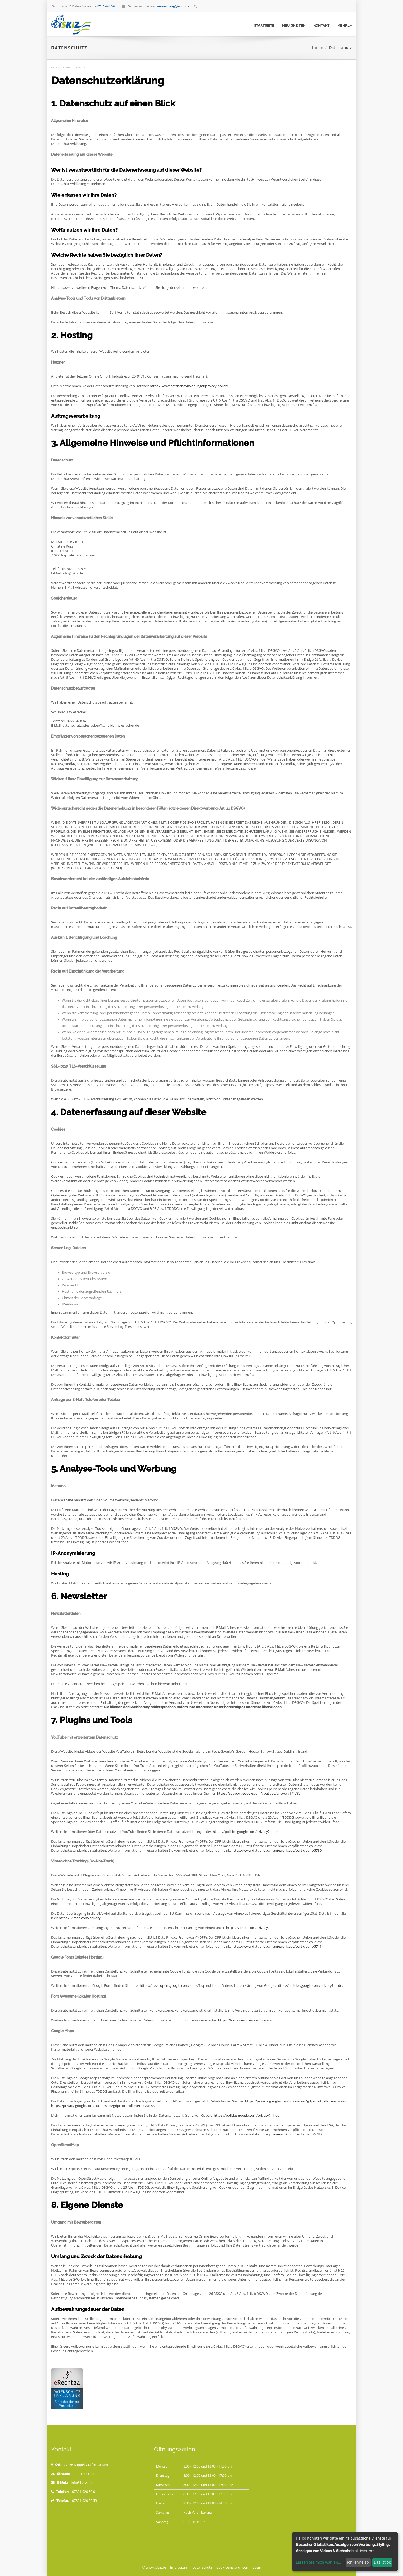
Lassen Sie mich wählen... (318, 2562)
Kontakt (321, 25)
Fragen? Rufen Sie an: (84, 6)
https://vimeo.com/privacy (80, 1918)
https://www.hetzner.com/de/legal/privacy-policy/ (189, 386)
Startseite (264, 25)
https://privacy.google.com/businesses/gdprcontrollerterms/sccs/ (102, 2105)
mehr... (344, 25)
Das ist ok (382, 2562)
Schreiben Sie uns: (155, 6)
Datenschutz (202, 2567)
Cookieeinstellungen (232, 2567)
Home (317, 47)
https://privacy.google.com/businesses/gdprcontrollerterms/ (292, 2101)
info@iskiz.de (81, 2482)
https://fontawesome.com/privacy (245, 2020)
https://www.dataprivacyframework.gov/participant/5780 (277, 1850)
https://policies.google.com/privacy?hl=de (245, 1831)
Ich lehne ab (358, 2562)
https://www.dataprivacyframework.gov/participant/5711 (277, 1946)
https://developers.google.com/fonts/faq (172, 1985)
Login (256, 2567)
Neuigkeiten (293, 25)
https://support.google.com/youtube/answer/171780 (258, 1793)
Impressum (179, 2567)
